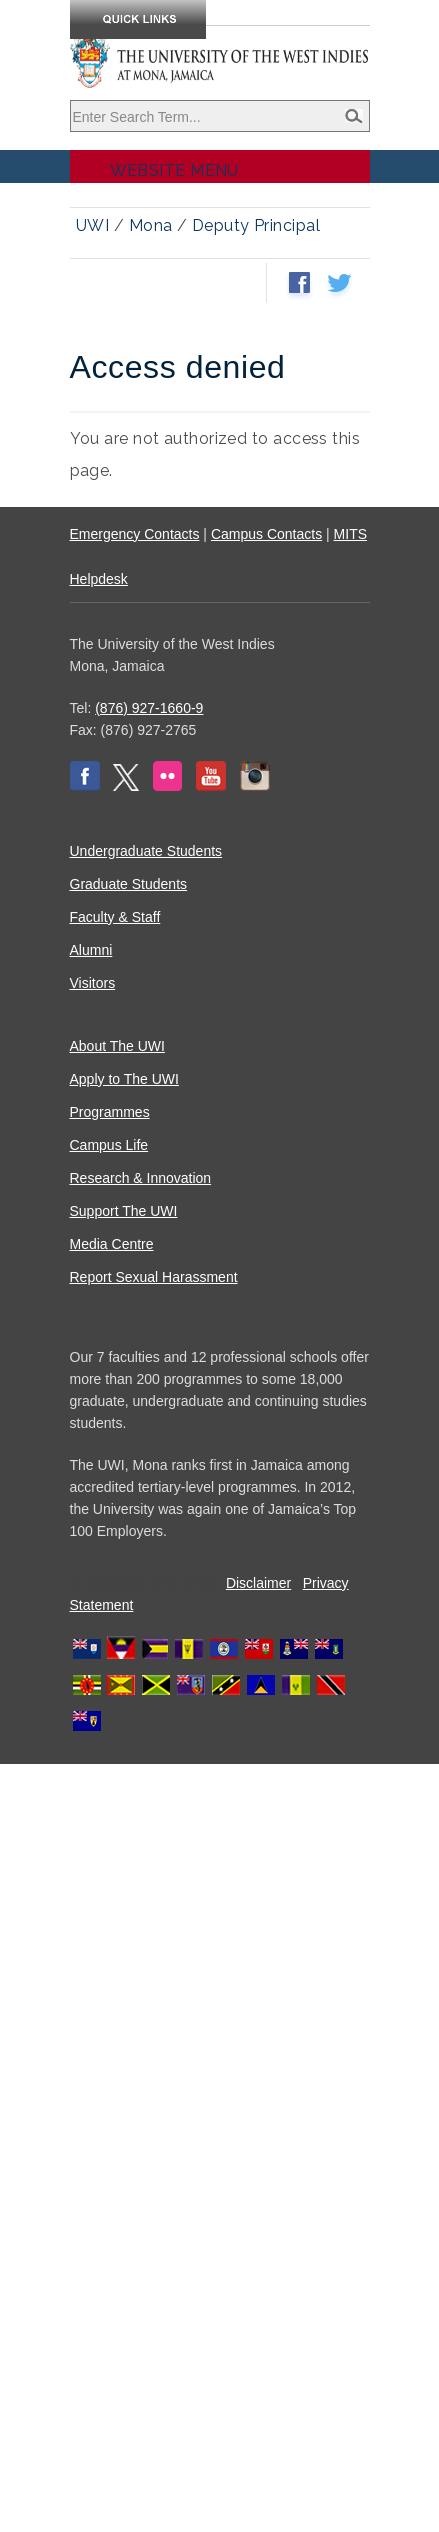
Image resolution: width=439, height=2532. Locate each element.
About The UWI (117, 1046)
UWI (92, 225)
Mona (151, 225)
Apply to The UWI (124, 1079)
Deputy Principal (256, 225)
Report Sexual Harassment (154, 1277)
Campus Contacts (266, 534)
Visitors (93, 983)
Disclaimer (258, 1583)
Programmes (110, 1112)
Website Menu (174, 170)
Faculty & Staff (115, 917)
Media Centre (112, 1244)
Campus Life (109, 1145)
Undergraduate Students (146, 851)
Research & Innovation (141, 1178)
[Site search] (220, 116)
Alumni (91, 950)
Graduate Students (129, 884)
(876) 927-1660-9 (149, 708)
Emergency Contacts (135, 534)
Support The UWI (124, 1211)
